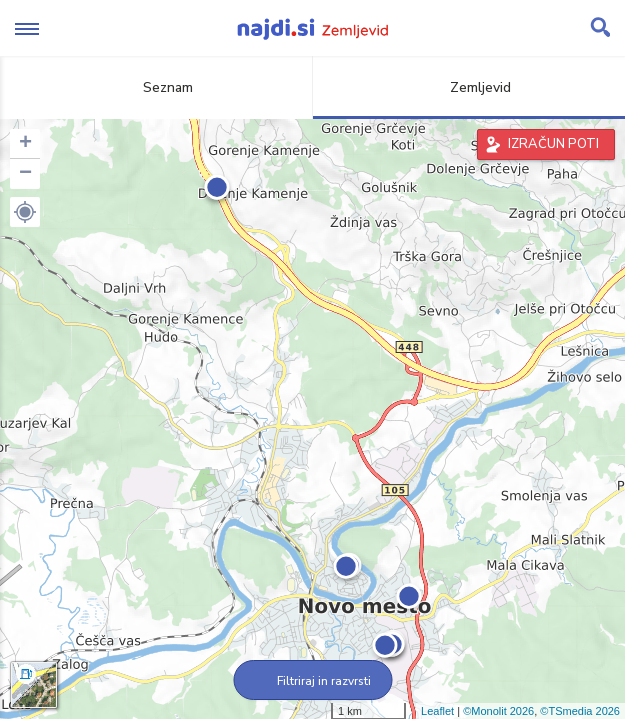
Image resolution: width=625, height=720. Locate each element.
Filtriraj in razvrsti (312, 681)
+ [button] (25, 144)
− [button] (25, 174)
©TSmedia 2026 (580, 711)
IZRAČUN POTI (553, 144)
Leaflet (437, 711)
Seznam (156, 87)
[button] (25, 212)
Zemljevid (469, 87)
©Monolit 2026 (498, 711)
